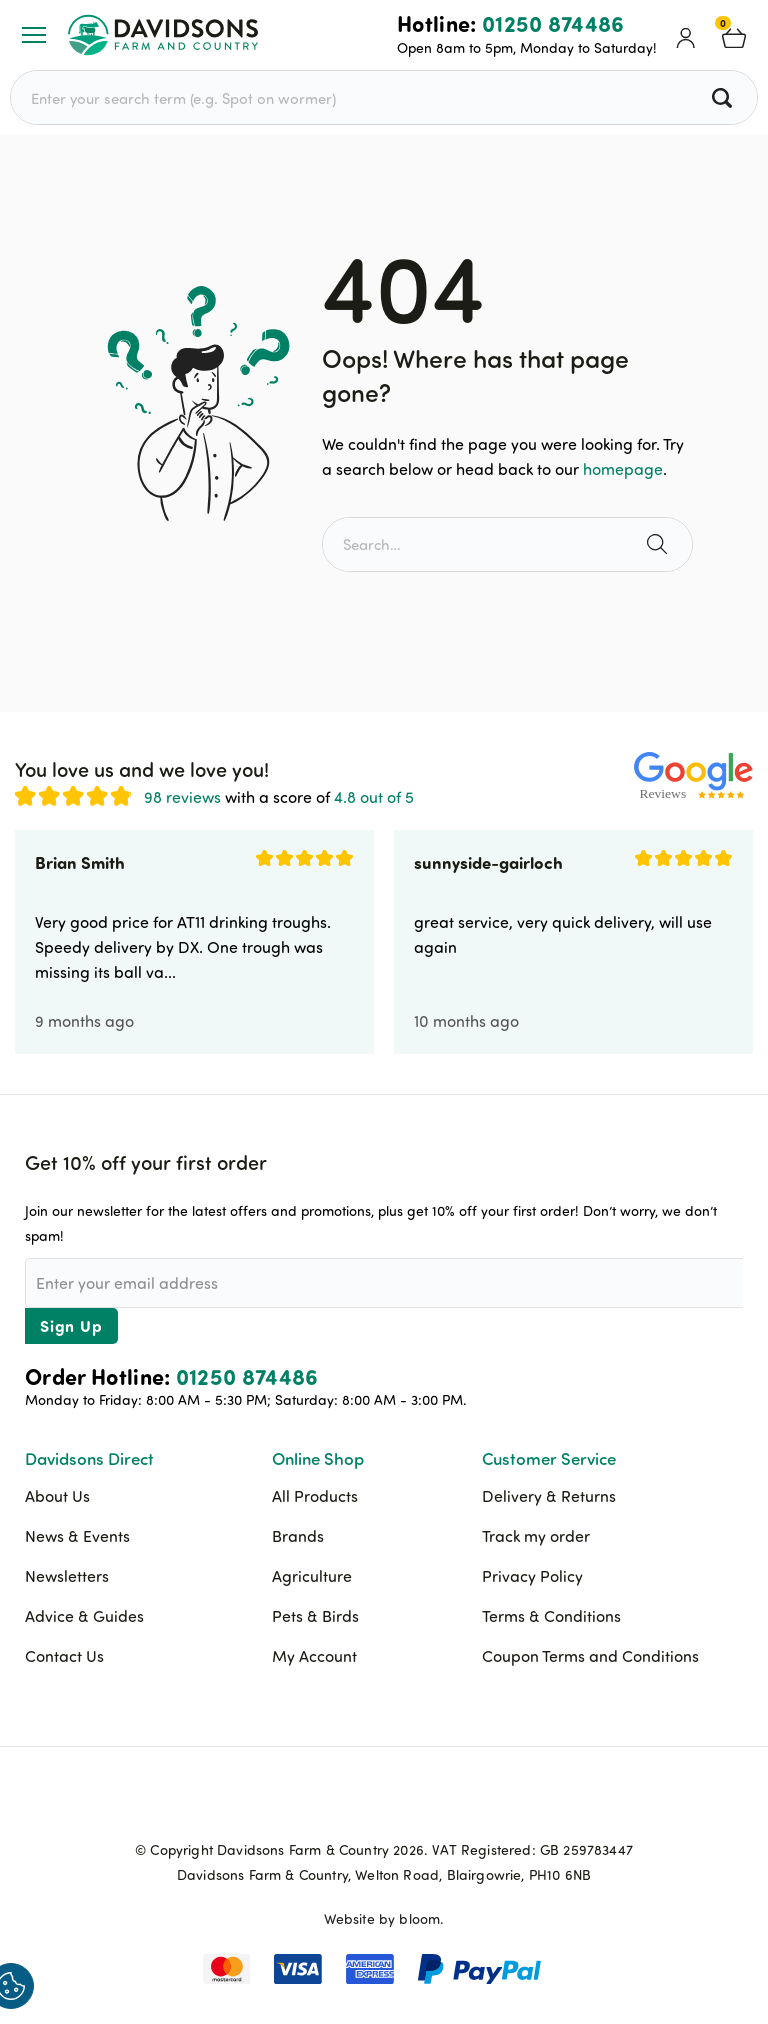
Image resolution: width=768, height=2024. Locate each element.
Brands (298, 1536)
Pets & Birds (315, 1616)
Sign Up (71, 1325)
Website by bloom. (384, 1918)
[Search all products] (724, 97)
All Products (315, 1496)
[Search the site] (659, 544)
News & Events (77, 1536)
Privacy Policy (532, 1576)
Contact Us (64, 1656)
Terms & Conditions (551, 1616)
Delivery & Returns (549, 1496)
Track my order (536, 1536)
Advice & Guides (84, 1616)
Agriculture (312, 1576)
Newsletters (67, 1576)
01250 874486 (553, 23)
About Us (57, 1496)
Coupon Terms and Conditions (590, 1656)
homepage (623, 469)
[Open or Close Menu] (34, 35)
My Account (314, 1656)
